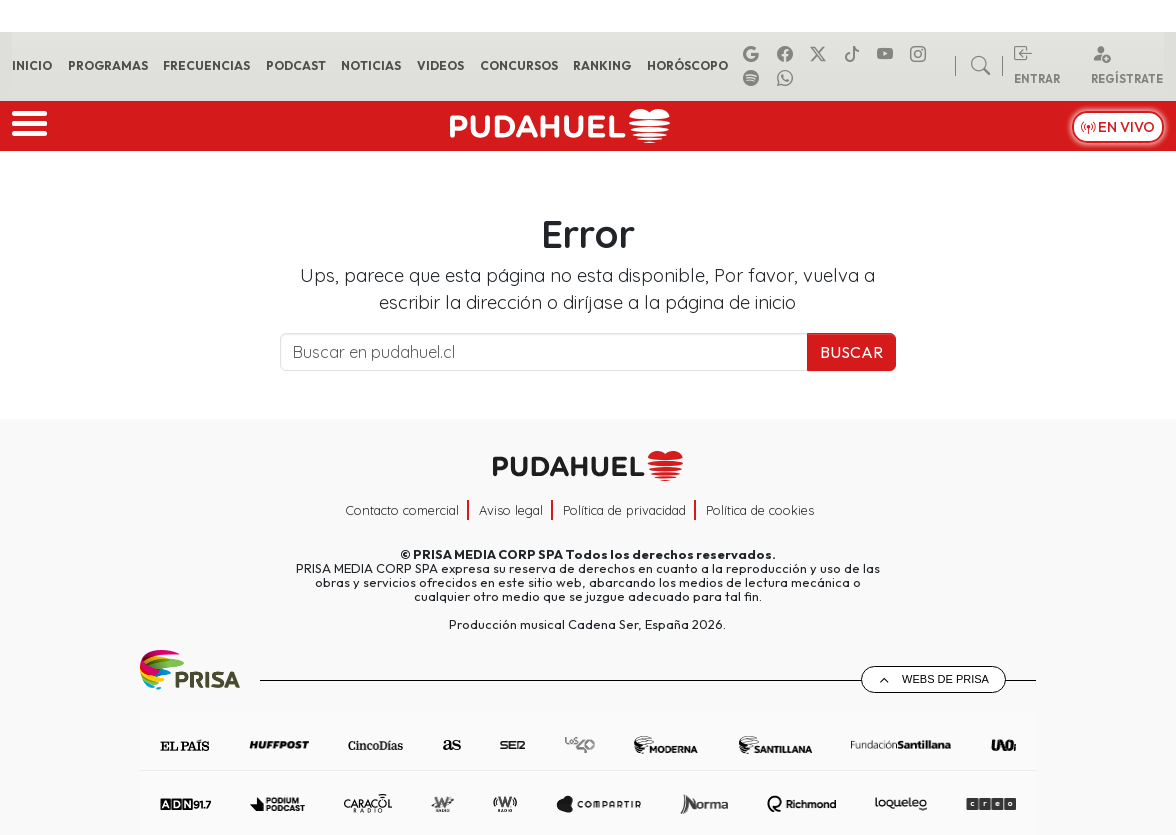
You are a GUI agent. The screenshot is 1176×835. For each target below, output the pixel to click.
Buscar (851, 352)
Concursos (519, 65)
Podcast (296, 65)
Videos (440, 65)
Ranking (602, 65)
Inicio (32, 65)
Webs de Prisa (945, 679)
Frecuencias (206, 65)
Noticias (371, 65)
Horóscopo (687, 65)
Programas (108, 65)
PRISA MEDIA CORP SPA (488, 554)
